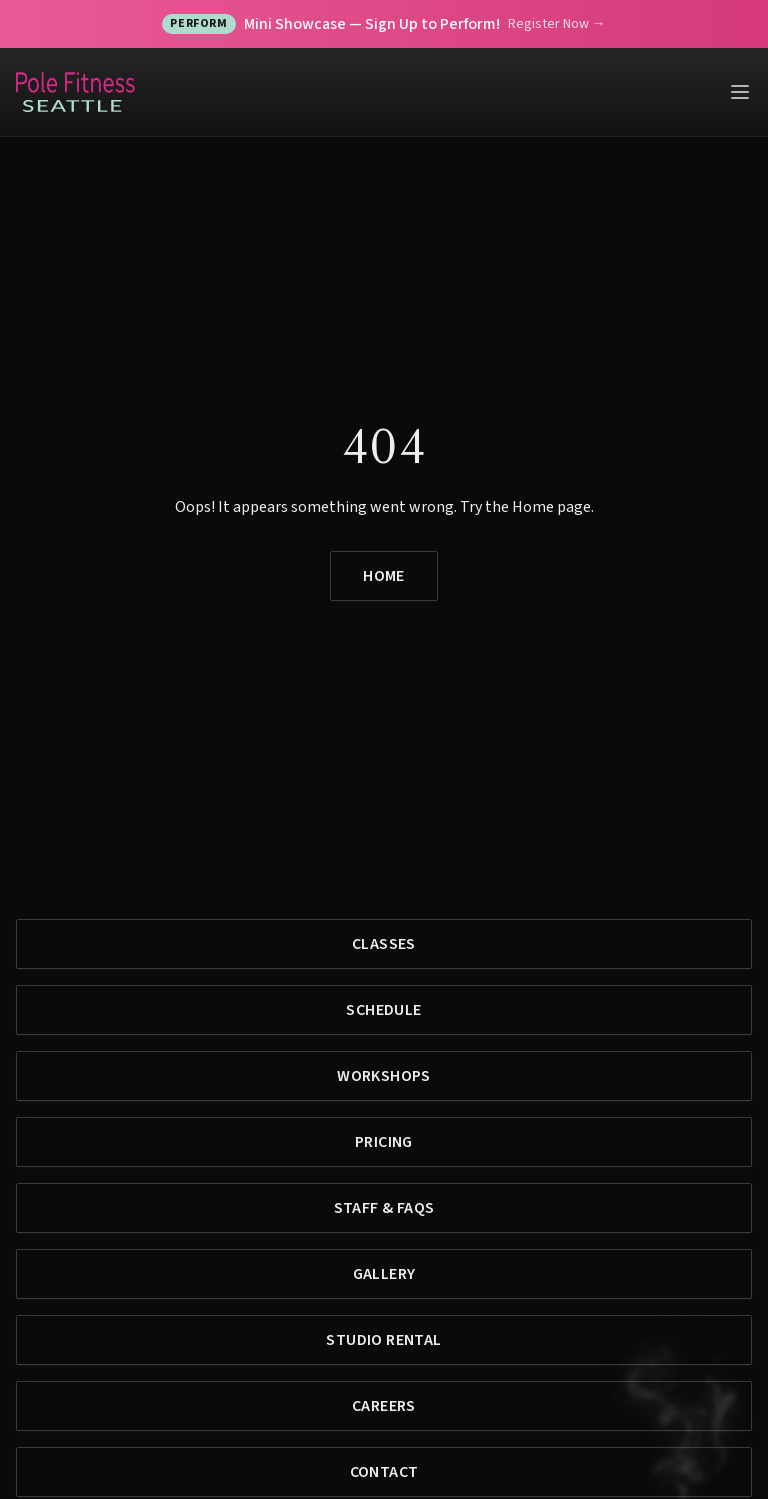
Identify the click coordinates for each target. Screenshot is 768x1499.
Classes (384, 944)
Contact (384, 1472)
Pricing (384, 1142)
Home (384, 576)
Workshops (384, 1076)
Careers (384, 1406)
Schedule (383, 1010)
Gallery (384, 1274)
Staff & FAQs (384, 1208)
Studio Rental (383, 1340)
